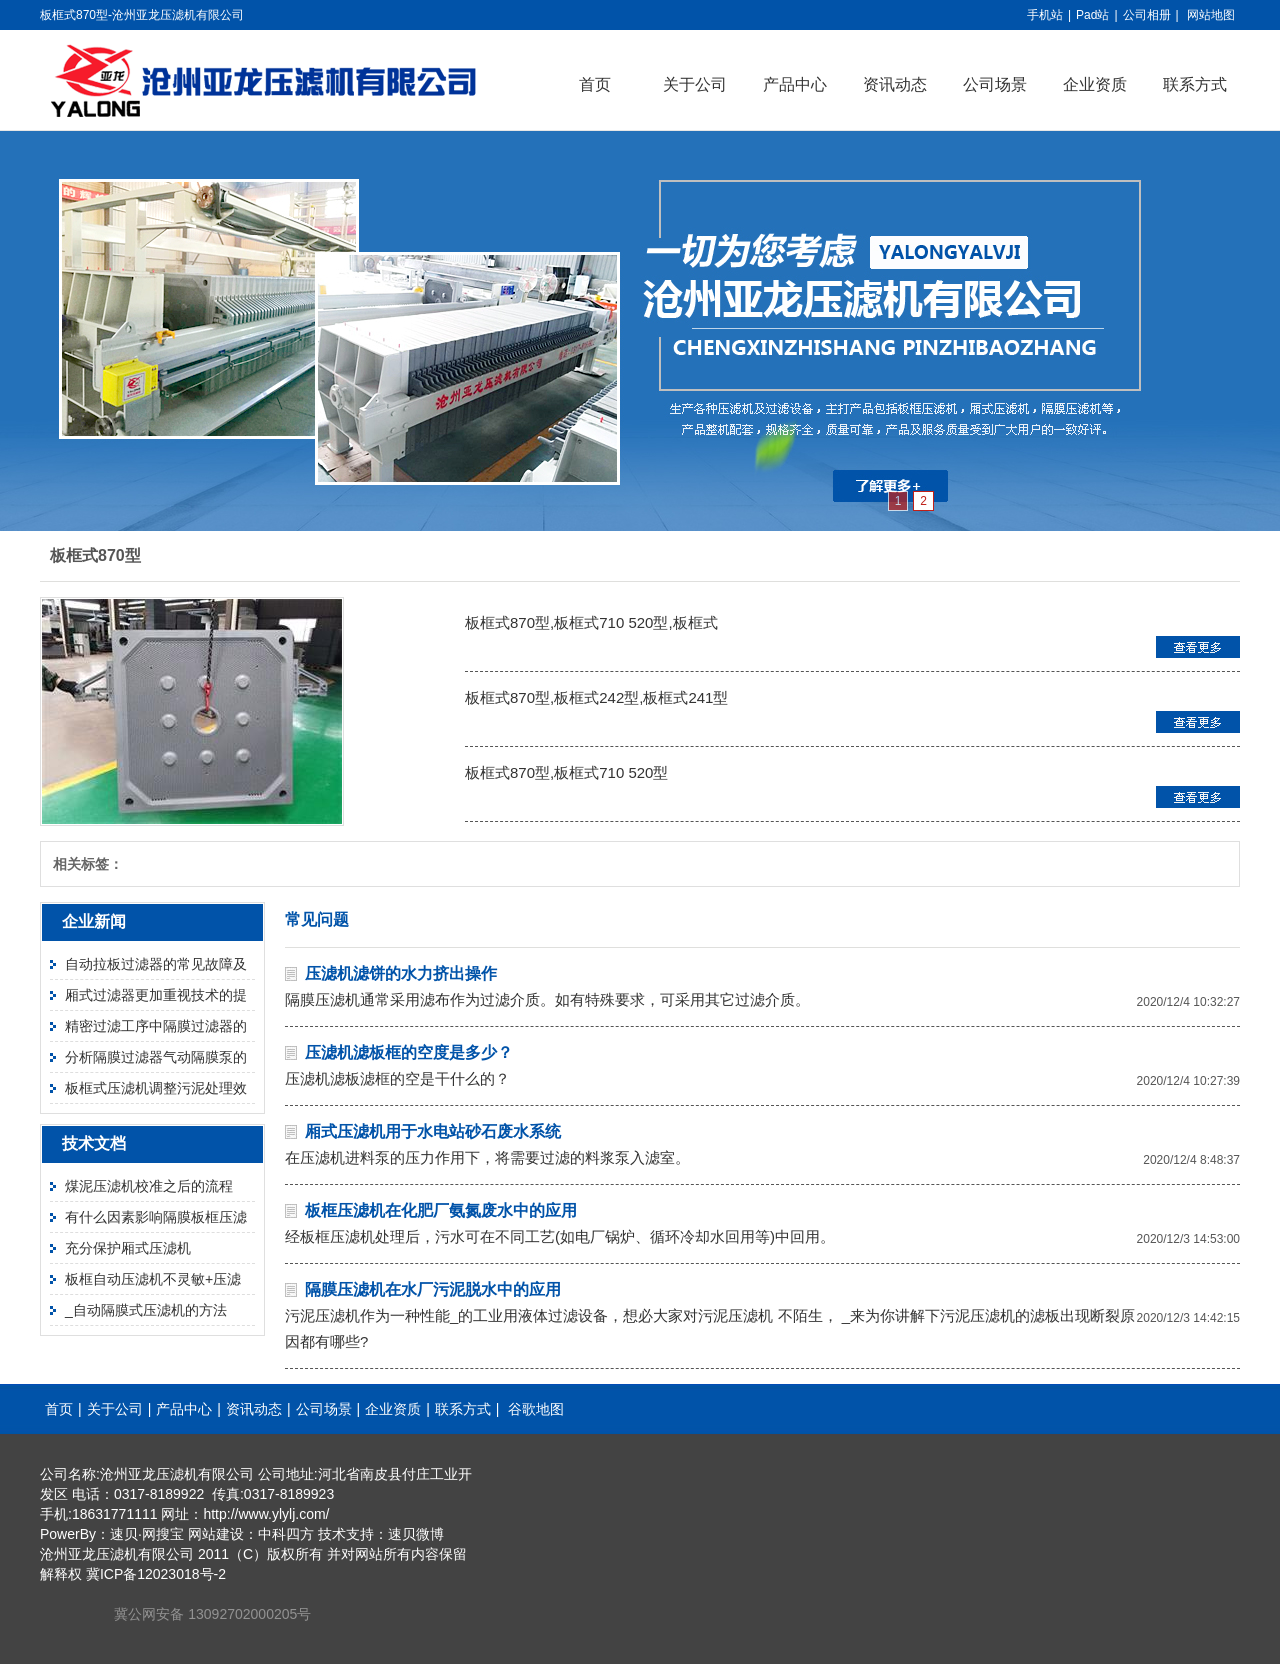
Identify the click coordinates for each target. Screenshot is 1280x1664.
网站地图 (1211, 15)
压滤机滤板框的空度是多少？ (409, 1052)
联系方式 (1195, 84)
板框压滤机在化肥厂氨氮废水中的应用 (441, 1210)
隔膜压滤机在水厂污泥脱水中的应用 (433, 1289)
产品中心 (795, 84)
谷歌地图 (536, 1409)
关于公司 (695, 84)
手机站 (1045, 15)
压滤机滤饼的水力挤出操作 (401, 973)
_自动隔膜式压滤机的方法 (146, 1310)
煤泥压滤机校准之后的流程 (149, 1186)
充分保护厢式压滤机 (128, 1248)
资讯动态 (895, 84)
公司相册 (1147, 15)
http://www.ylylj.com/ (266, 1514)
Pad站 (1092, 15)
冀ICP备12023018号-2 (156, 1574)
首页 (595, 84)
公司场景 (995, 84)
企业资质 (1095, 84)
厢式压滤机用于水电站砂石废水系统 (433, 1131)
